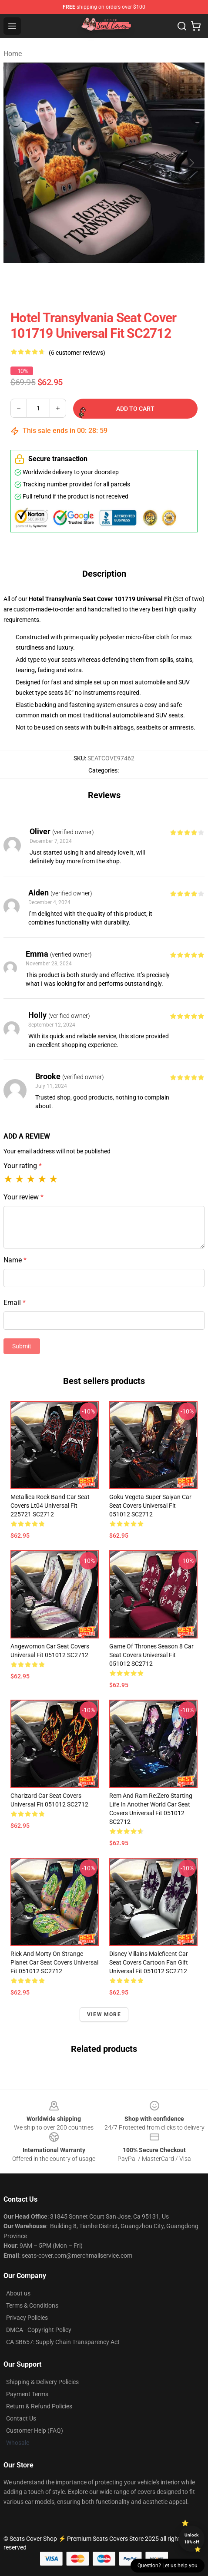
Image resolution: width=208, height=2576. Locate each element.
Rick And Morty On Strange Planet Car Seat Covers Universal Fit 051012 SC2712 (54, 1962)
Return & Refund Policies (39, 2406)
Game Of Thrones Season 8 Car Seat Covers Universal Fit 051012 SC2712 (151, 1655)
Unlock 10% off (191, 2538)
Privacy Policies (27, 2317)
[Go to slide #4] (160, 282)
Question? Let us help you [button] (168, 2566)
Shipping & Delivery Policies (42, 2381)
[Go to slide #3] (115, 282)
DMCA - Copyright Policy (38, 2329)
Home (12, 54)
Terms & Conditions (32, 2305)
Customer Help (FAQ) (34, 2430)
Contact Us (21, 2418)
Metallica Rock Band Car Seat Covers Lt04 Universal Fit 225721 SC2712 (50, 1505)
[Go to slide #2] (70, 282)
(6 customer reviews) (77, 352)
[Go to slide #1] (24, 282)
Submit (21, 1346)
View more (104, 2014)
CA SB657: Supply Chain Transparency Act (63, 2341)
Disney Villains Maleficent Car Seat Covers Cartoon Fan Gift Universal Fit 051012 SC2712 (148, 1962)
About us (18, 2293)
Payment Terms (27, 2394)
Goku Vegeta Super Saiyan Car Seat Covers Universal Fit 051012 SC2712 (150, 1505)
